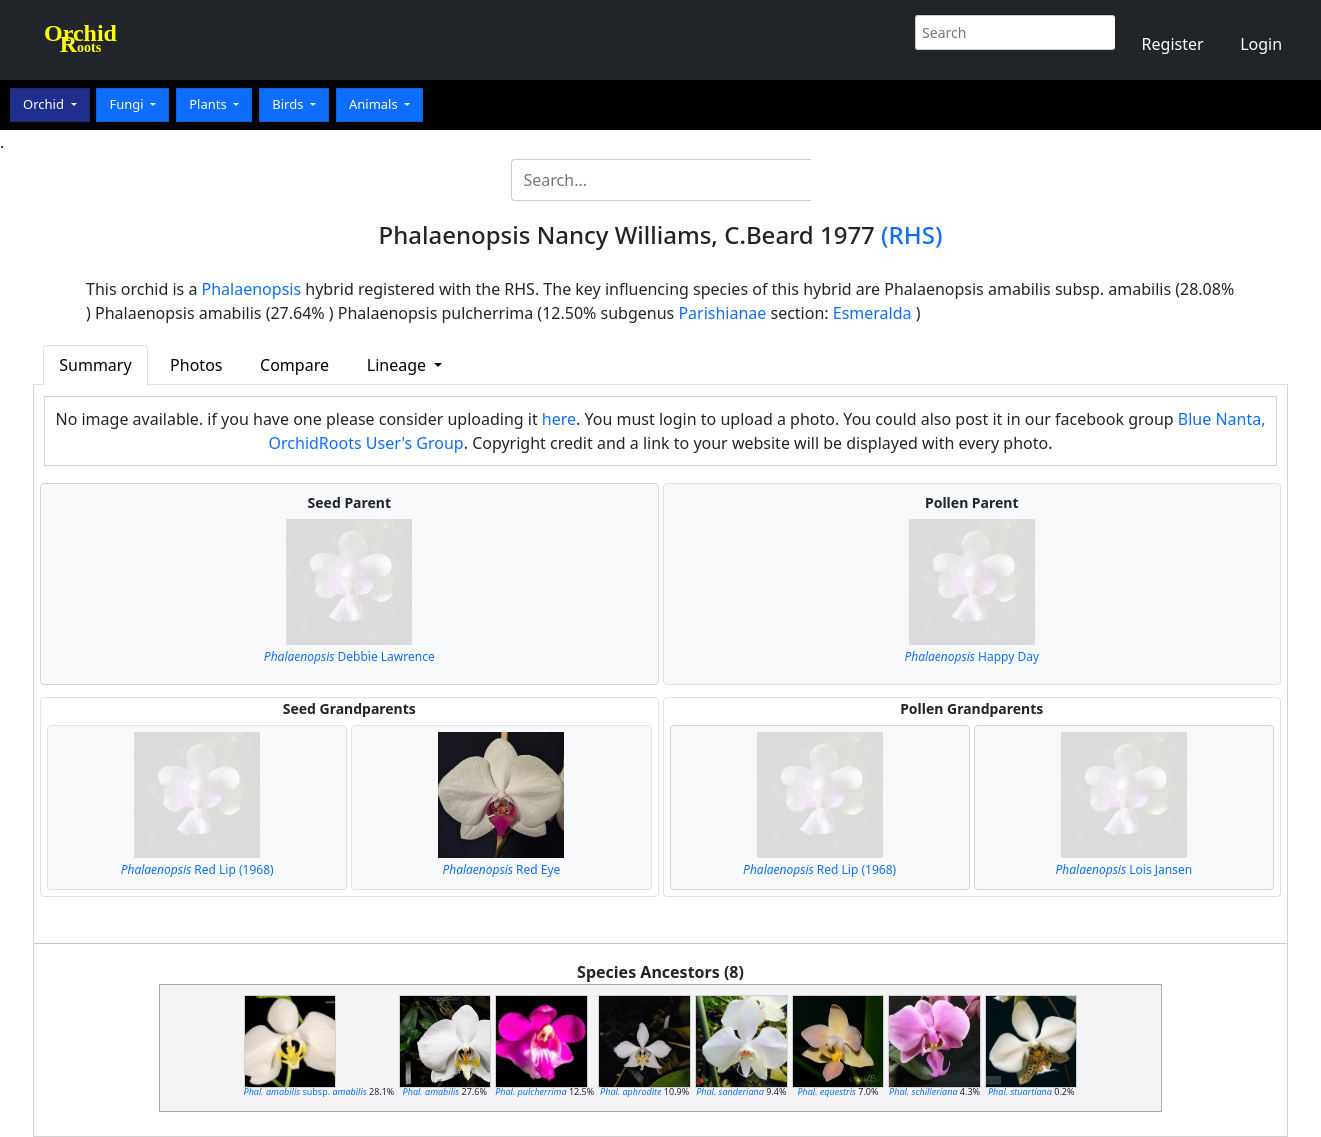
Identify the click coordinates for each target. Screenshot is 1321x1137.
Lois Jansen (1124, 869)
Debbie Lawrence (349, 656)
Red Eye (501, 869)
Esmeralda (872, 313)
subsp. (305, 1091)
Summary (95, 365)
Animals (375, 104)
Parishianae (722, 313)
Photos (196, 365)
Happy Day (971, 656)
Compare (294, 365)
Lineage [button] (398, 365)
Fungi (128, 104)
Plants (209, 104)
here (559, 419)
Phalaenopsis (252, 289)
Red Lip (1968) (197, 869)
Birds (289, 104)
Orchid (45, 104)
